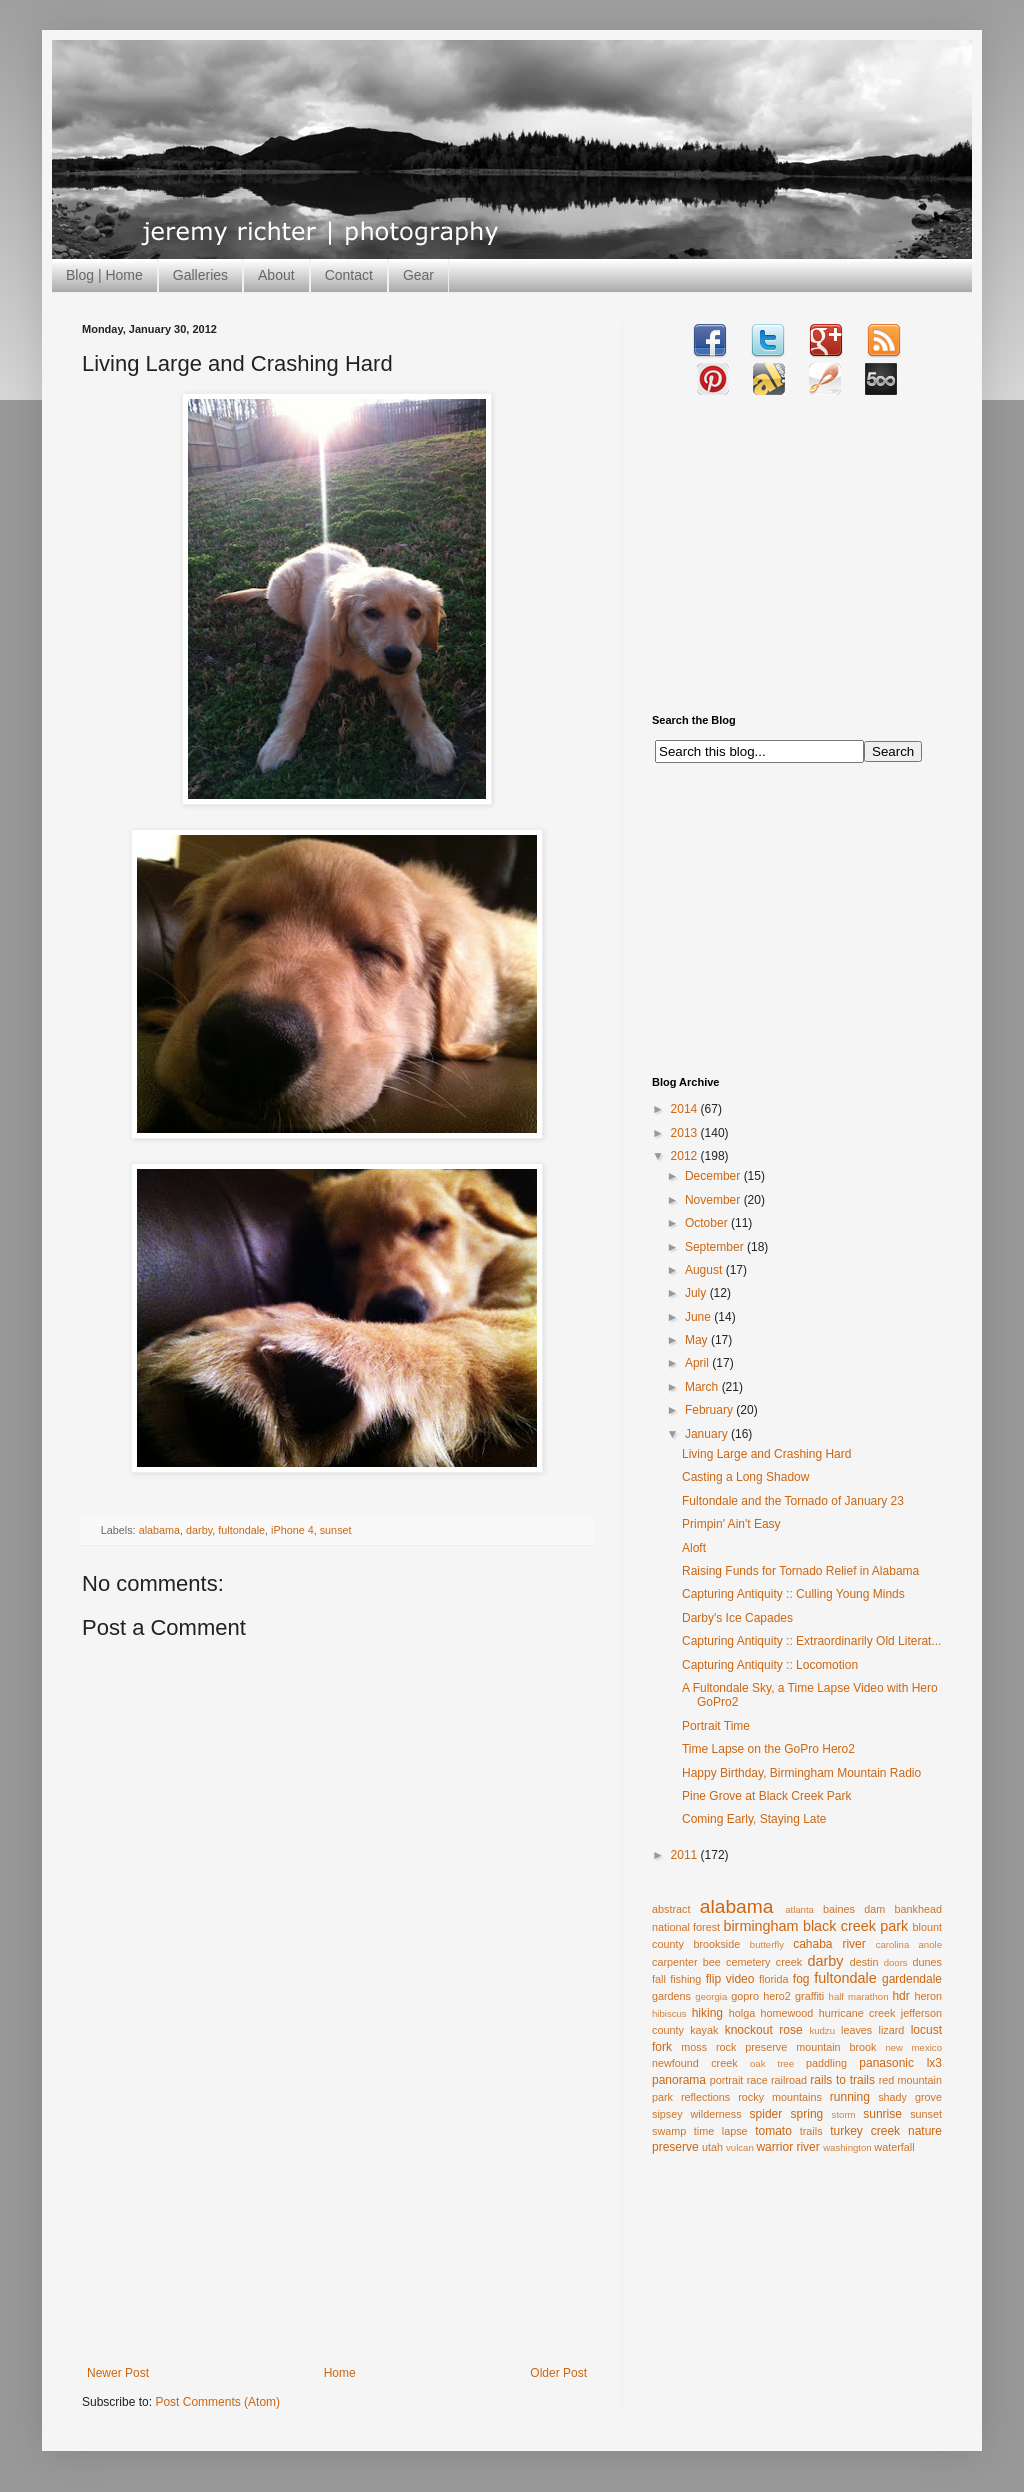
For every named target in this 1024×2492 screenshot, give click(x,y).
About (276, 275)
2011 (686, 1855)
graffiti (809, 1996)
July (697, 1293)
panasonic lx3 (900, 2063)
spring (807, 2114)
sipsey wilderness (697, 2114)
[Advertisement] (337, 2216)
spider (766, 2114)
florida (773, 1979)
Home (340, 2373)
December (714, 1176)
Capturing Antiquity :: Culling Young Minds (793, 1594)
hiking (707, 2013)
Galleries (200, 275)
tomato (773, 2131)
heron (928, 1996)
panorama (679, 2080)
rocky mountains (780, 2097)
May (698, 1340)
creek (789, 1962)
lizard (892, 2030)
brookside (716, 1944)
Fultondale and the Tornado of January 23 (793, 1501)
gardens (671, 1996)
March (703, 1387)
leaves (856, 2030)
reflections (705, 2097)
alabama (159, 1530)
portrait (727, 2080)
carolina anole (909, 1944)
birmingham (760, 1926)
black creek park (855, 1926)
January (708, 1434)
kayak (704, 2030)
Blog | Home (104, 275)
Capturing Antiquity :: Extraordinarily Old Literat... (811, 1641)
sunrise (882, 2114)
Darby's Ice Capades (737, 1618)
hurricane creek (857, 2013)
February (710, 1410)
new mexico (913, 2047)
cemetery (748, 1962)
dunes (927, 1962)
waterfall (894, 2147)
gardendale (912, 1979)
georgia (711, 1996)
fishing (685, 1979)
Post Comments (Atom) (217, 2402)
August (705, 1270)
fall (659, 1979)
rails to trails (842, 2080)
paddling (826, 2063)
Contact (349, 275)
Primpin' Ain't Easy (731, 1524)
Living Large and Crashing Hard (766, 1454)
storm (844, 2114)
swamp (669, 2131)
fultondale (241, 1530)
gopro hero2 (761, 1996)
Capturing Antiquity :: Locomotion (770, 1665)
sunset (336, 1530)
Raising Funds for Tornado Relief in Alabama (800, 1571)
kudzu (822, 2030)
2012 (686, 1156)
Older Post (558, 2373)
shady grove (910, 2097)
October (708, 1223)
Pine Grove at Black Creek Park (766, 1796)
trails (811, 2131)
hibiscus (669, 2013)
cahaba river (829, 1944)
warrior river (787, 2147)
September (716, 1247)
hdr (900, 1996)
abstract (671, 1909)
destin (864, 1962)
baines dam (854, 1909)
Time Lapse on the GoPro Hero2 (768, 1749)
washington (847, 2147)
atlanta (799, 1909)
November (714, 1200)
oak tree (772, 2063)
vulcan (740, 2147)
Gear (418, 275)
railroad (789, 2080)
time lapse (721, 2131)
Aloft (694, 1548)
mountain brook (836, 2047)
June (699, 1317)
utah (712, 2147)
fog (801, 1979)
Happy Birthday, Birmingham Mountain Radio (801, 1773)
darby (199, 1530)
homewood (787, 2013)
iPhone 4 (292, 1530)
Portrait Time (716, 1726)
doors (896, 1962)
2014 (686, 1109)
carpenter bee (686, 1962)
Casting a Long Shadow (745, 1477)
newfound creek (695, 2063)
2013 (686, 1133)
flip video (730, 1979)
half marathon (859, 1996)
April (698, 1363)
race (757, 2080)
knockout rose (764, 2030)
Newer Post (118, 2373)
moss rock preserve (734, 2047)
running (850, 2097)
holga (742, 2013)
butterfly (767, 1944)
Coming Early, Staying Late (754, 1819)
